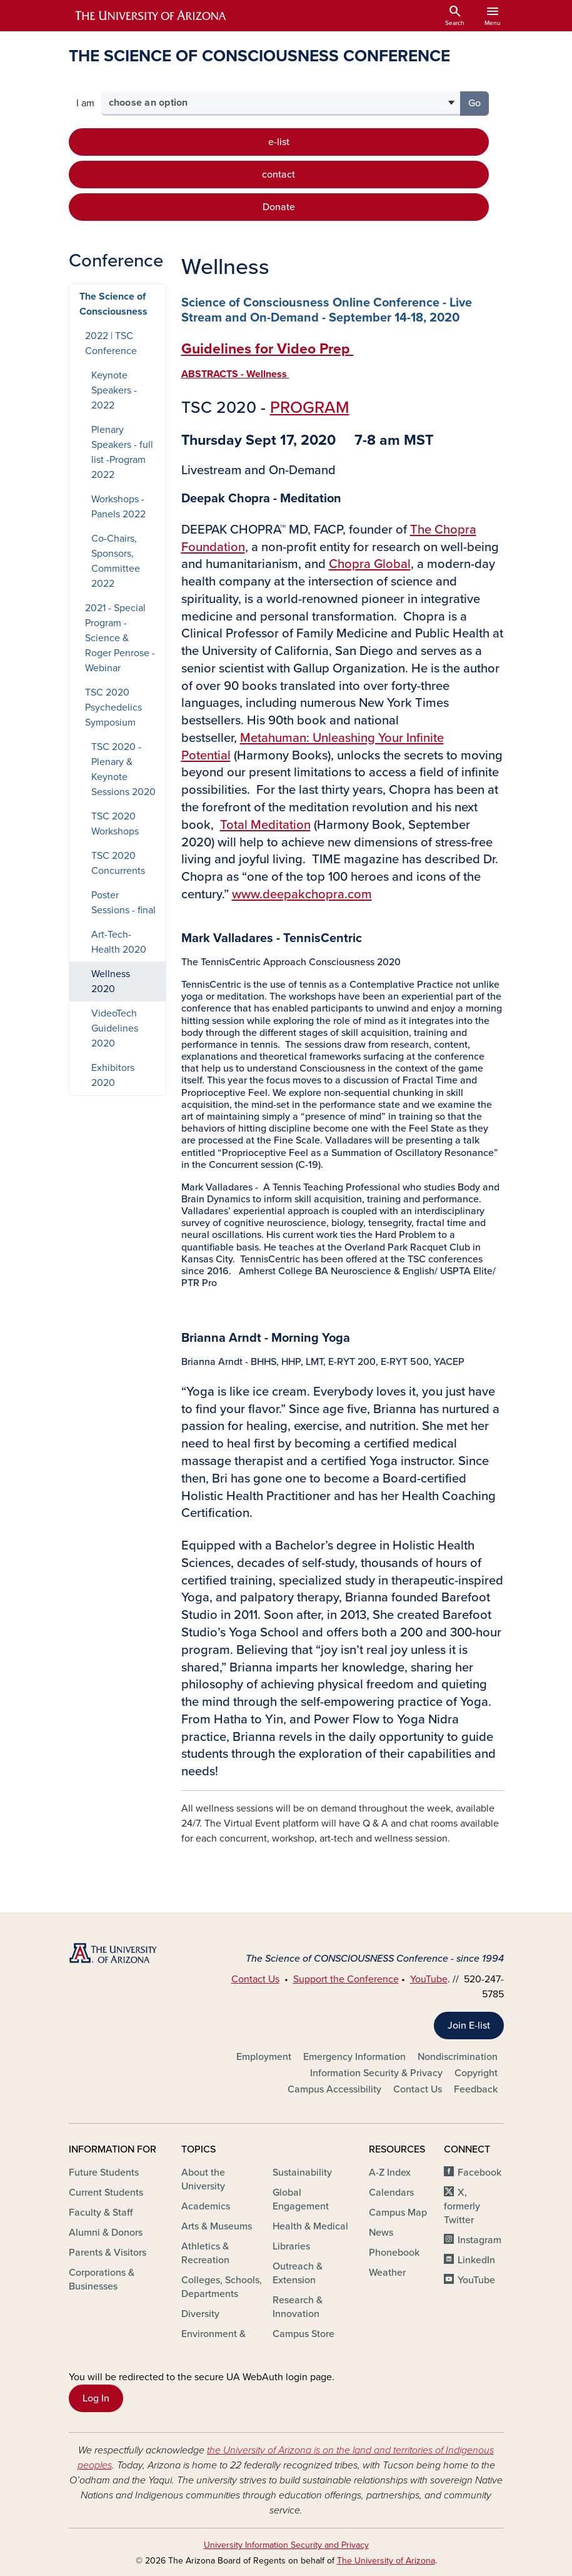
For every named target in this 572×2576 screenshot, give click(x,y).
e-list (278, 142)
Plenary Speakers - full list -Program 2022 (122, 452)
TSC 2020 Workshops (115, 824)
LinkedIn (476, 2260)
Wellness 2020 (110, 981)
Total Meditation (265, 825)
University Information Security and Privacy (286, 2545)
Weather (387, 2272)
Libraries (291, 2246)
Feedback (476, 2089)
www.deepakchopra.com (302, 894)
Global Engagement (301, 2199)
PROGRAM (309, 407)
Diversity (200, 2314)
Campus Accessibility (334, 2089)
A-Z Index (390, 2172)
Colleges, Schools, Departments (221, 2287)
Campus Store (303, 2334)
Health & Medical (310, 2226)
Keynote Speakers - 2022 (114, 390)
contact (278, 174)
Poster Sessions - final (123, 902)
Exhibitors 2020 (112, 1075)
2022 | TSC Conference (111, 343)
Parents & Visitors (107, 2252)
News (381, 2232)
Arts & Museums (216, 2226)
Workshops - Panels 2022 (118, 506)
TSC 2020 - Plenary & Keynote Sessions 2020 (123, 769)
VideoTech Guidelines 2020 (114, 1028)
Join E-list (469, 2025)
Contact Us (255, 1979)
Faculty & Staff (101, 2212)
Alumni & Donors (106, 2232)
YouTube (429, 1979)
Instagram (479, 2240)
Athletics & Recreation (205, 2253)
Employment (263, 2057)
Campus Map (398, 2212)
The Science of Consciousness (113, 304)
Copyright (476, 2073)
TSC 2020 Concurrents (118, 863)
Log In (96, 2398)
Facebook (479, 2172)
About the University (203, 2179)
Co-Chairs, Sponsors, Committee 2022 (115, 561)
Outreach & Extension (298, 2273)
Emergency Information (354, 2057)
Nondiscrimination (458, 2057)
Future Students (104, 2172)
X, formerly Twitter (462, 2206)
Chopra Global (370, 564)
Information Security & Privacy (376, 2073)
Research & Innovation (298, 2307)
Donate (279, 207)
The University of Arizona (386, 2560)
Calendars (391, 2192)
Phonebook (394, 2252)
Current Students (106, 2192)
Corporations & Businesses (101, 2279)
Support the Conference (346, 1979)
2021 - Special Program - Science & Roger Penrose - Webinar (120, 638)
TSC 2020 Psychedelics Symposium (113, 707)
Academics (205, 2206)
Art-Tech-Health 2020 (118, 942)
